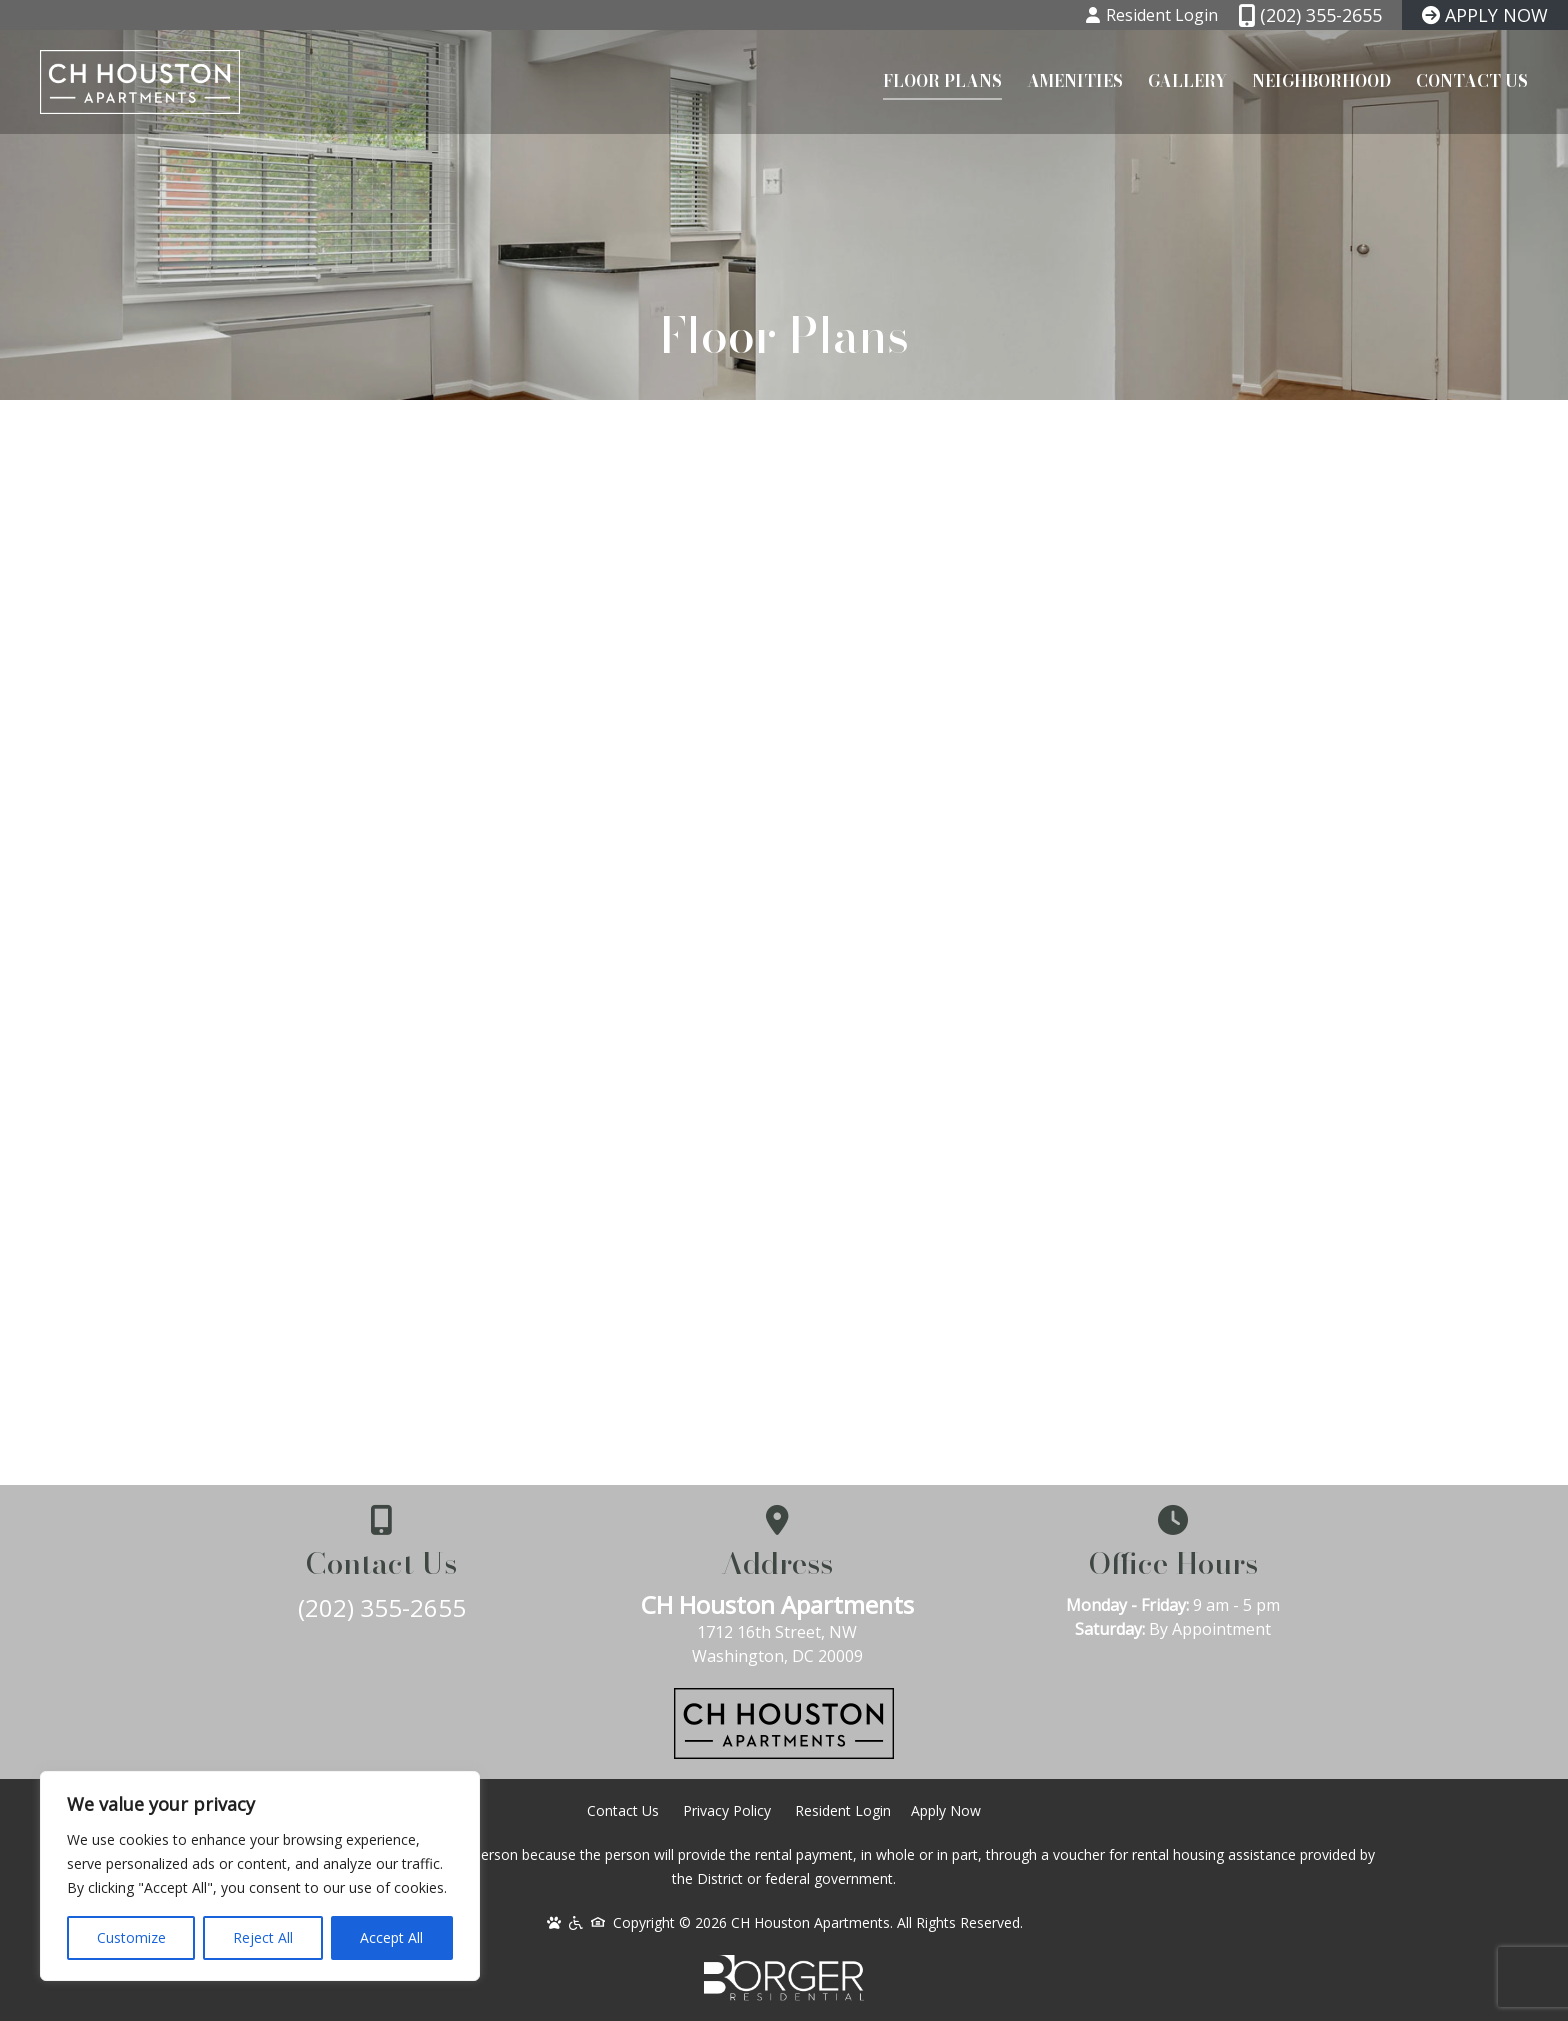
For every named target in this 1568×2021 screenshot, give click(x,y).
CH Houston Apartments (784, 1604)
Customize (131, 1937)
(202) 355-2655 (384, 1607)
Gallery (1187, 80)
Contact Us (1472, 80)
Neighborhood (1321, 80)
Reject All (263, 1937)
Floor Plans (942, 80)
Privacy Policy (727, 1810)
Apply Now (946, 1810)
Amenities (1075, 80)
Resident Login (843, 1810)
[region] (260, 1876)
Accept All (391, 1937)
